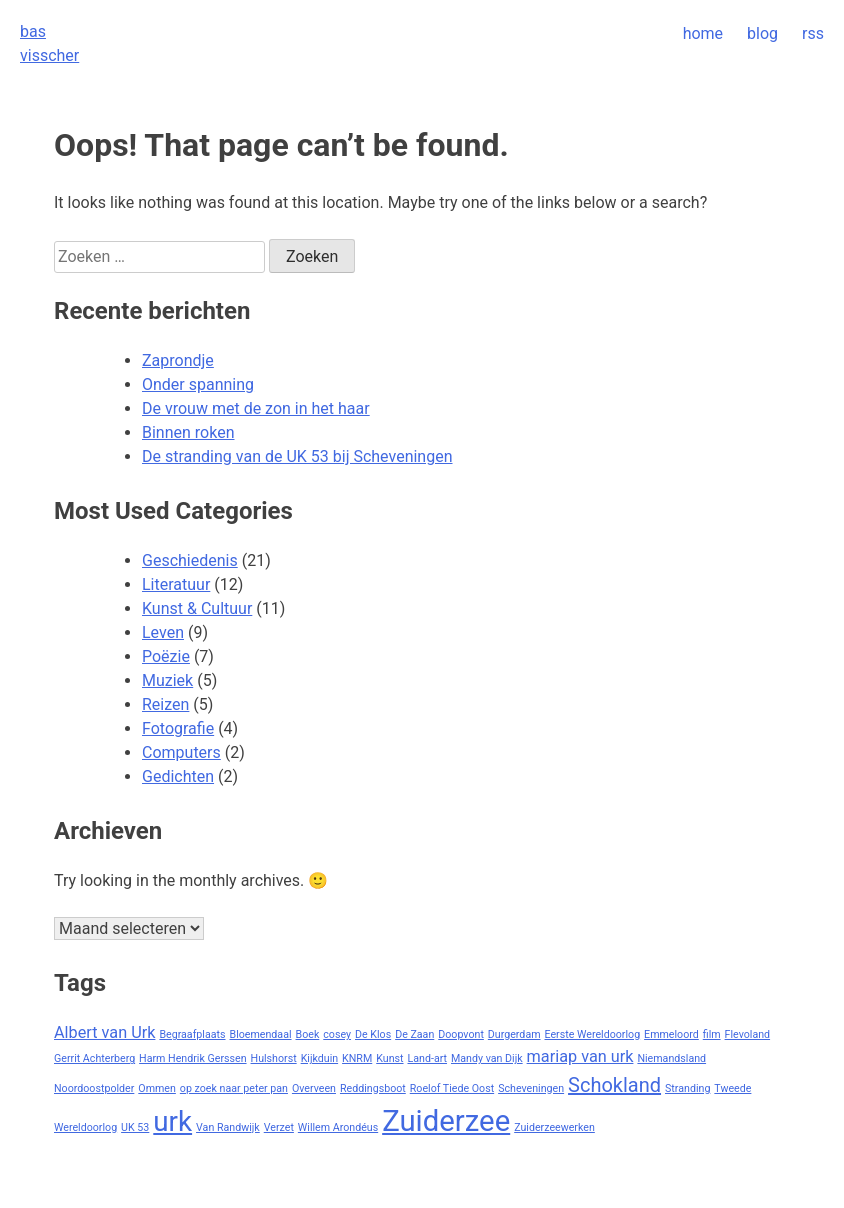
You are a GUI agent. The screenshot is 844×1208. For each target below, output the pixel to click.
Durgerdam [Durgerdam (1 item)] (514, 1034)
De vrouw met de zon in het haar (256, 408)
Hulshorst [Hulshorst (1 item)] (274, 1058)
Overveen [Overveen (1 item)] (314, 1088)
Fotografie (178, 728)
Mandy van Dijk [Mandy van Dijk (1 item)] (487, 1058)
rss (813, 33)
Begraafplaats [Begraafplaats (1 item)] (192, 1034)
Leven (163, 632)
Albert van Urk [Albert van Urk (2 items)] (104, 1032)
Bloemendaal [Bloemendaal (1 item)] (261, 1034)
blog (762, 33)
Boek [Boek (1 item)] (308, 1034)
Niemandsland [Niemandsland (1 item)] (671, 1058)
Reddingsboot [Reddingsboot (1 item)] (373, 1088)
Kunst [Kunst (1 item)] (389, 1058)
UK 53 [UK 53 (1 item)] (135, 1127)
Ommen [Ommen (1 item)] (157, 1088)
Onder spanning (198, 384)
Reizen (165, 704)
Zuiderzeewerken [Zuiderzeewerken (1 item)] (554, 1127)
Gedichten (178, 776)
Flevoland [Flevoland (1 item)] (748, 1034)
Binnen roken (188, 432)
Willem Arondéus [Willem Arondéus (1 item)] (338, 1127)
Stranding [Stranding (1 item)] (687, 1088)
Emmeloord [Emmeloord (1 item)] (671, 1034)
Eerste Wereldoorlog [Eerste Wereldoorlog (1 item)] (593, 1034)
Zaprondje (178, 360)
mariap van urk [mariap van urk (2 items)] (580, 1056)
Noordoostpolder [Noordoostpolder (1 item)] (94, 1088)
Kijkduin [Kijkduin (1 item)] (319, 1058)
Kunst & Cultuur (197, 608)
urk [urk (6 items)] (172, 1121)
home (703, 33)
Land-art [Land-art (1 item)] (428, 1058)
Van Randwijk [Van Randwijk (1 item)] (228, 1127)
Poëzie (166, 656)
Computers (181, 752)
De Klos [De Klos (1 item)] (373, 1034)
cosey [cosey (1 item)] (337, 1034)
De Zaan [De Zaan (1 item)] (414, 1034)
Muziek (167, 680)
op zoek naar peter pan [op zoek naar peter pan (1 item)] (234, 1088)
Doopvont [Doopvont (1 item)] (461, 1034)
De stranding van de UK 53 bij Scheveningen (297, 456)
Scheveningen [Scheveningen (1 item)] (531, 1088)
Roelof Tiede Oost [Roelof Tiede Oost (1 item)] (452, 1088)
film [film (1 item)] (712, 1034)
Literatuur (176, 584)
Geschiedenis (190, 560)
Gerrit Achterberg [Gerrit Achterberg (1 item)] (94, 1058)
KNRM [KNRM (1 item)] (357, 1058)
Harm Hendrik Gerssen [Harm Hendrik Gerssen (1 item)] (192, 1058)
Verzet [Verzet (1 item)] (279, 1127)
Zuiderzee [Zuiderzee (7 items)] (446, 1121)
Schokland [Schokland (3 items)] (614, 1085)
